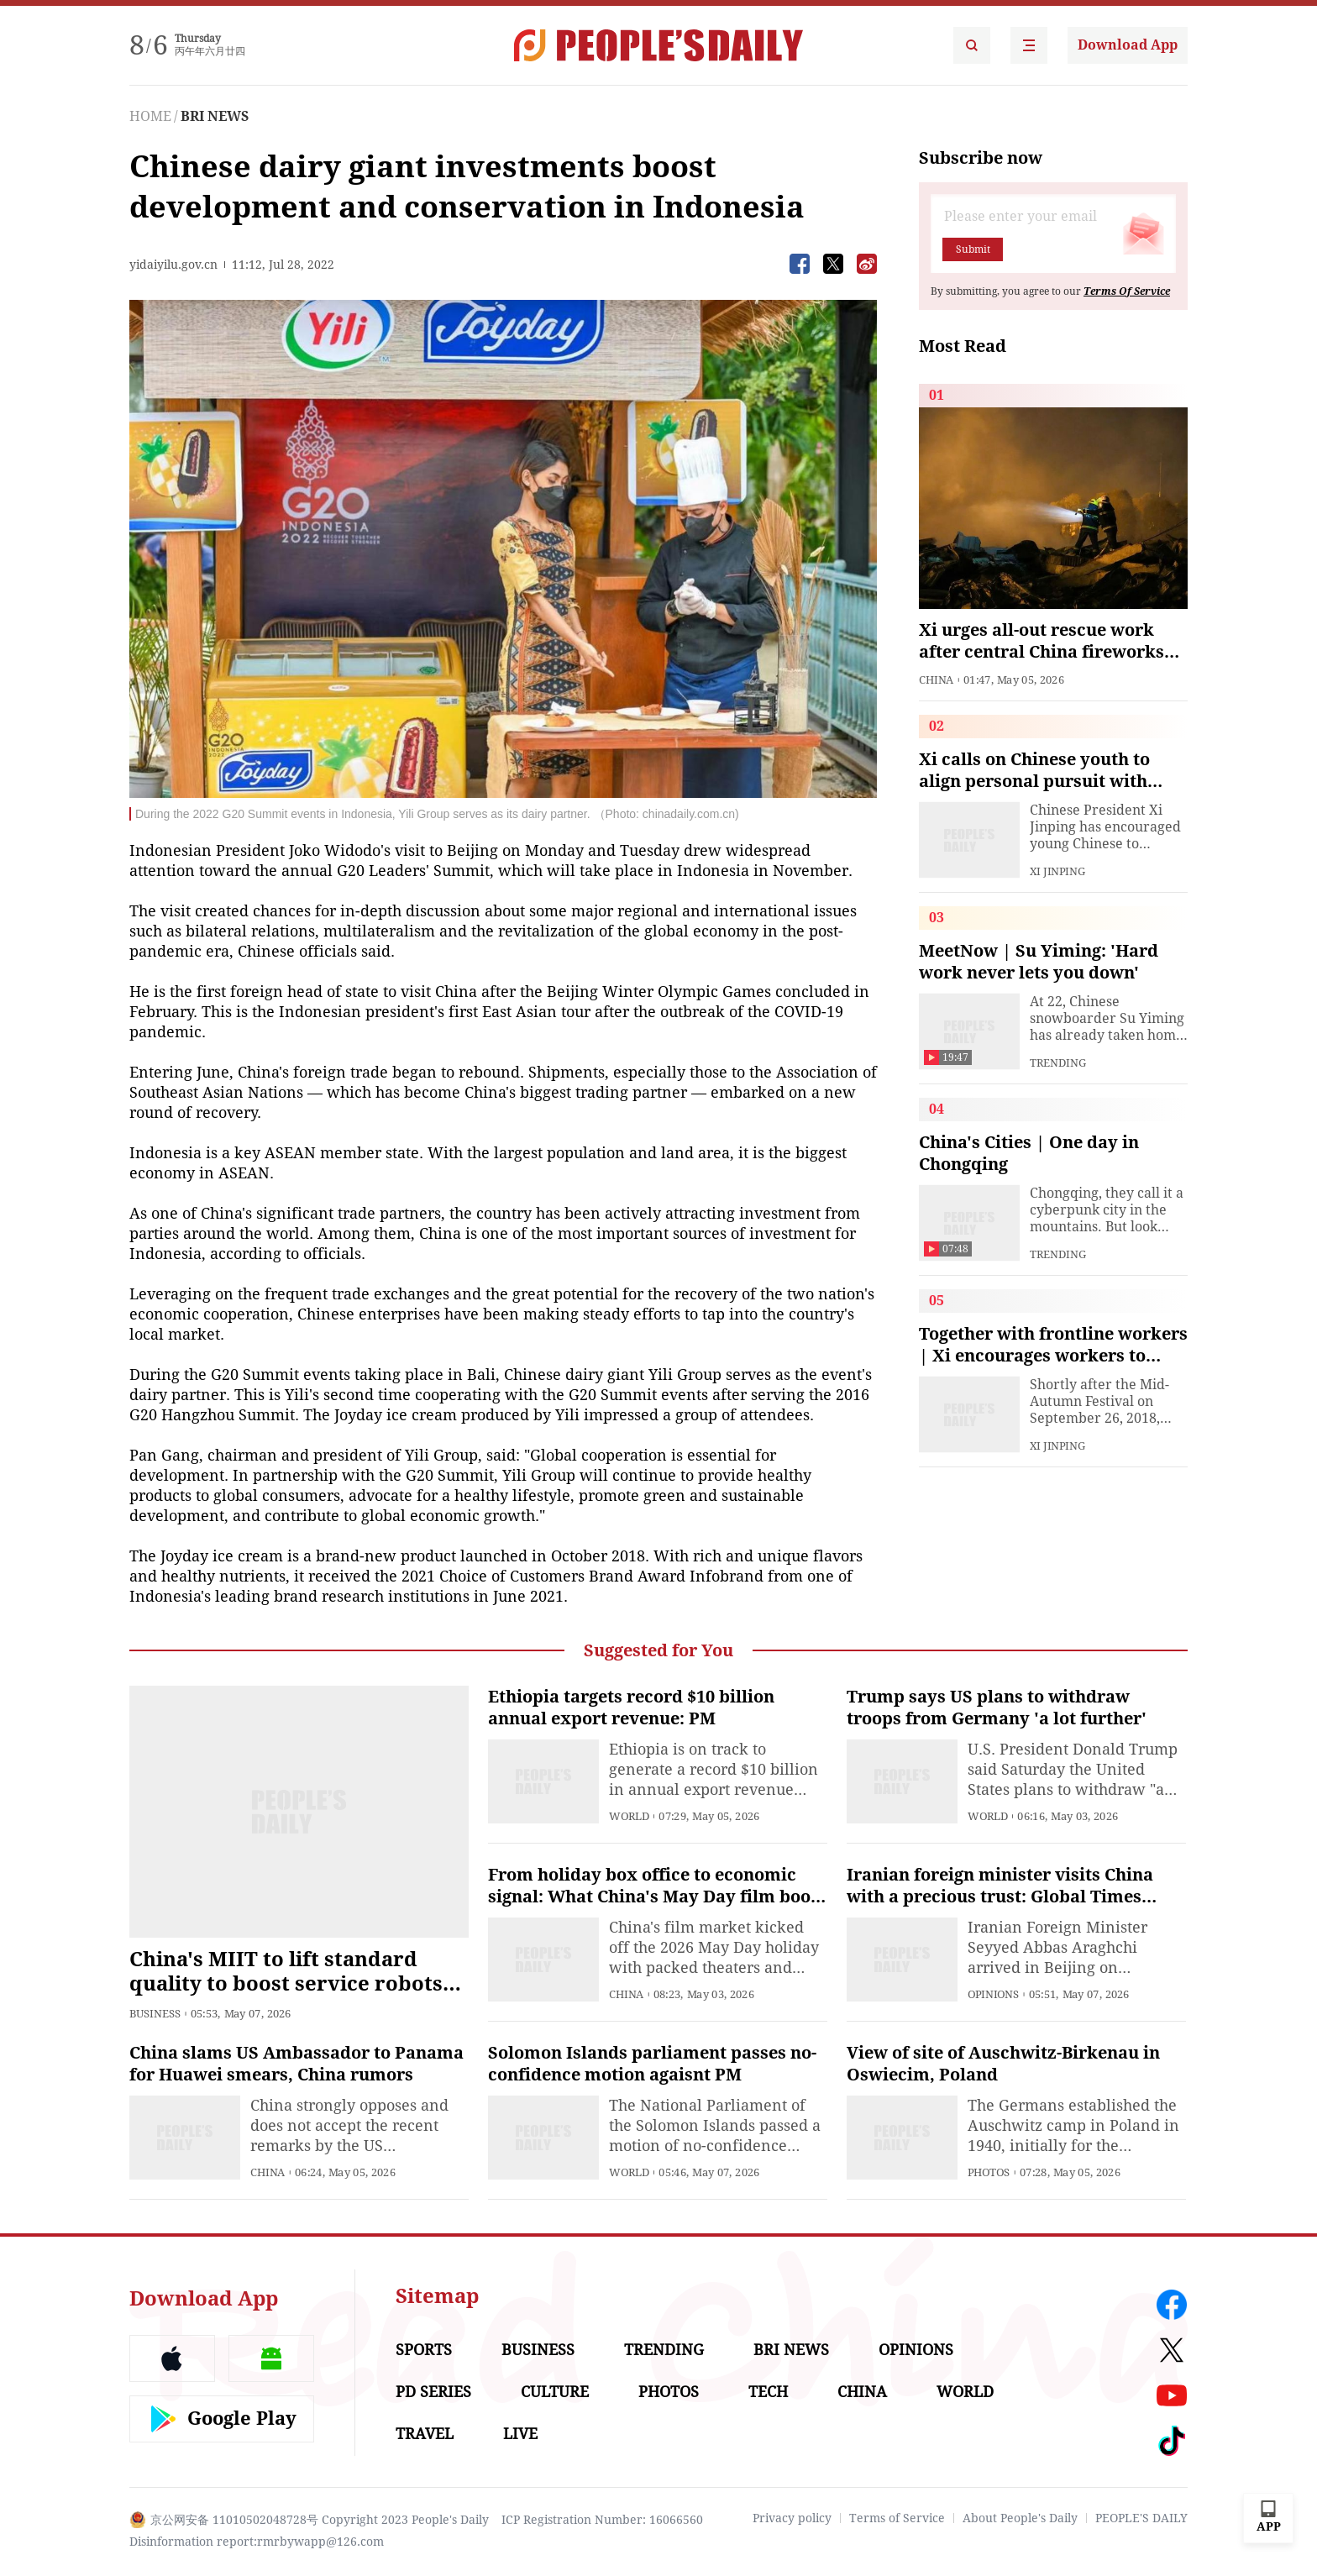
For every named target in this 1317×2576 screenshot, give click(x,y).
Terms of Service (897, 2518)
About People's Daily (1020, 2518)
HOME (150, 116)
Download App (1128, 45)
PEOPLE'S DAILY (1141, 2518)
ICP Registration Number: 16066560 (602, 2519)
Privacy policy (792, 2518)
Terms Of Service (1127, 291)
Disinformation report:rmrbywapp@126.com (256, 2541)
